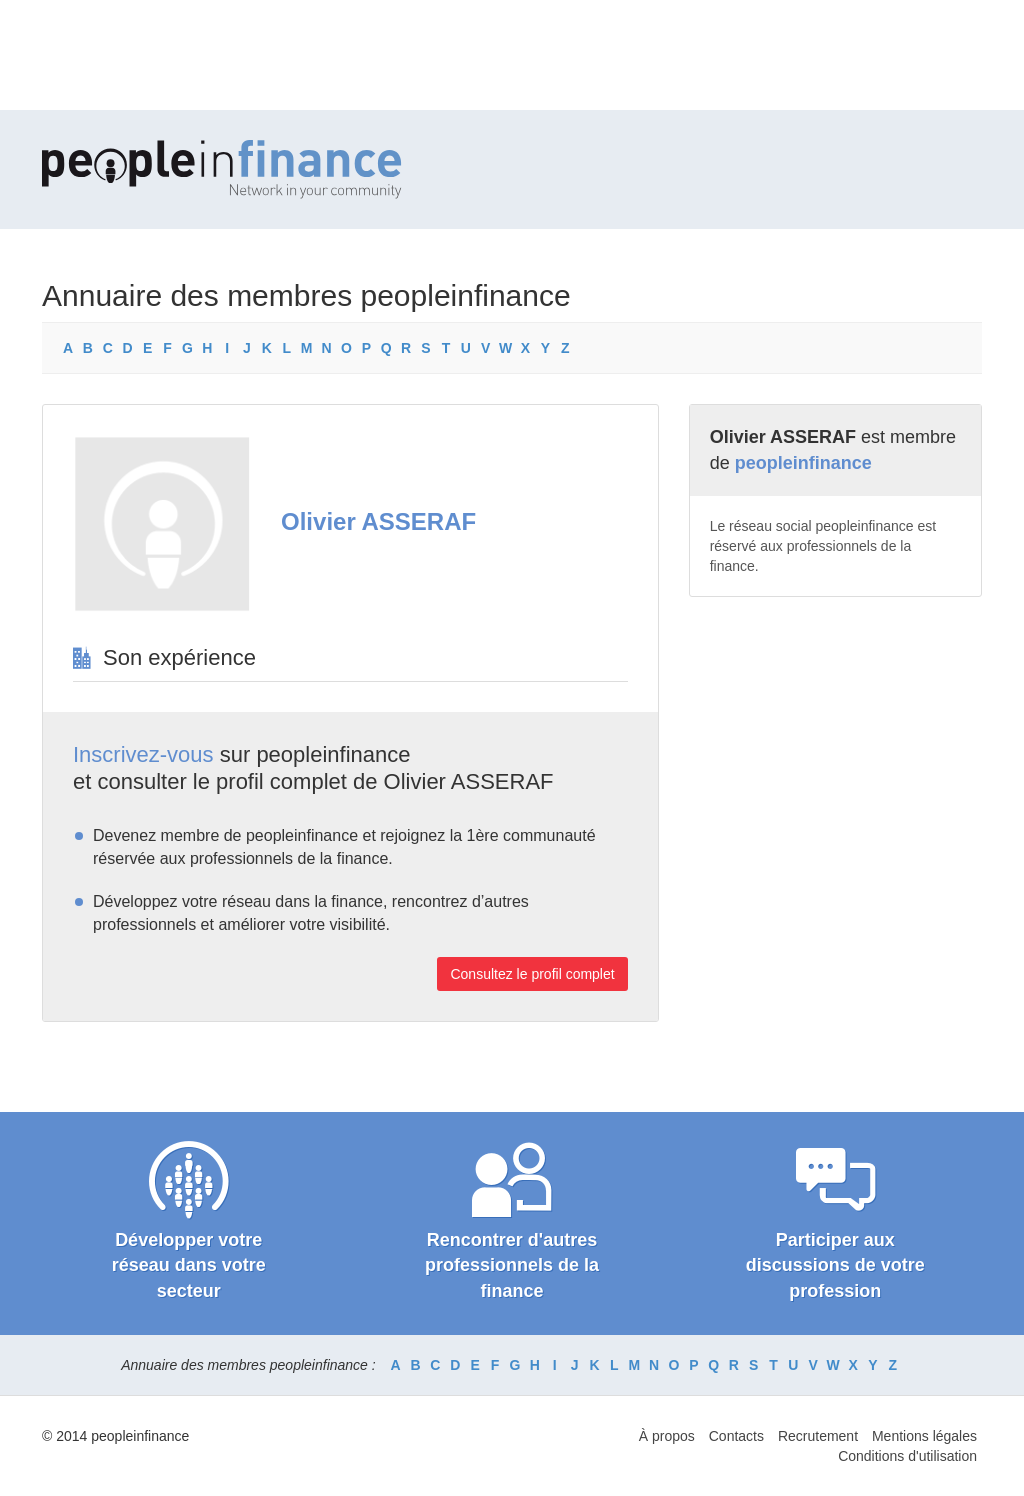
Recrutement (818, 1436)
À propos (667, 1436)
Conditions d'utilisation (907, 1456)
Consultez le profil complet (532, 974)
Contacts (736, 1436)
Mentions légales (924, 1436)
